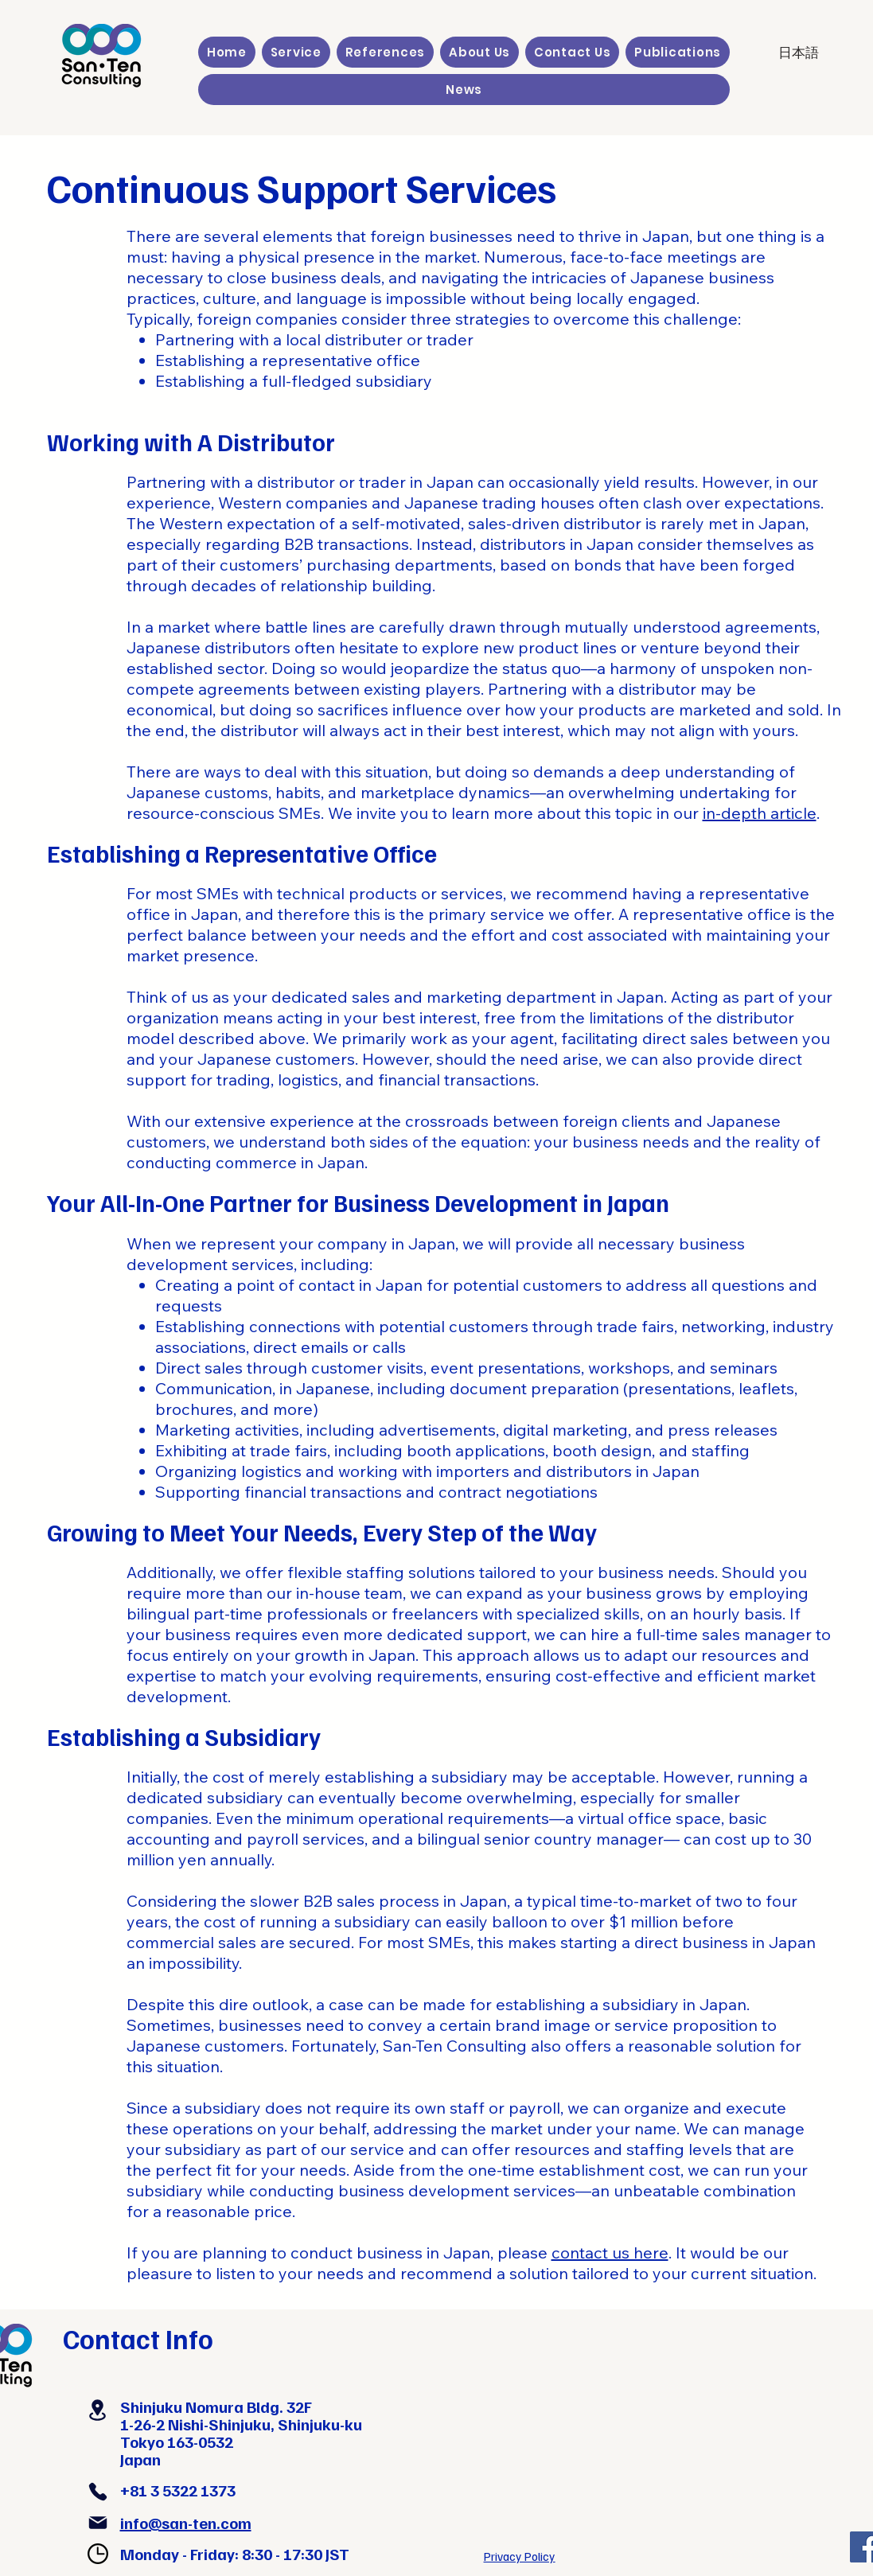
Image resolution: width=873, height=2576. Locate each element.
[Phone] (98, 2491)
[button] (296, 52)
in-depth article (759, 813)
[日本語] (798, 52)
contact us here (609, 2252)
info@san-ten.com (185, 2522)
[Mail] (98, 2522)
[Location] (98, 2410)
